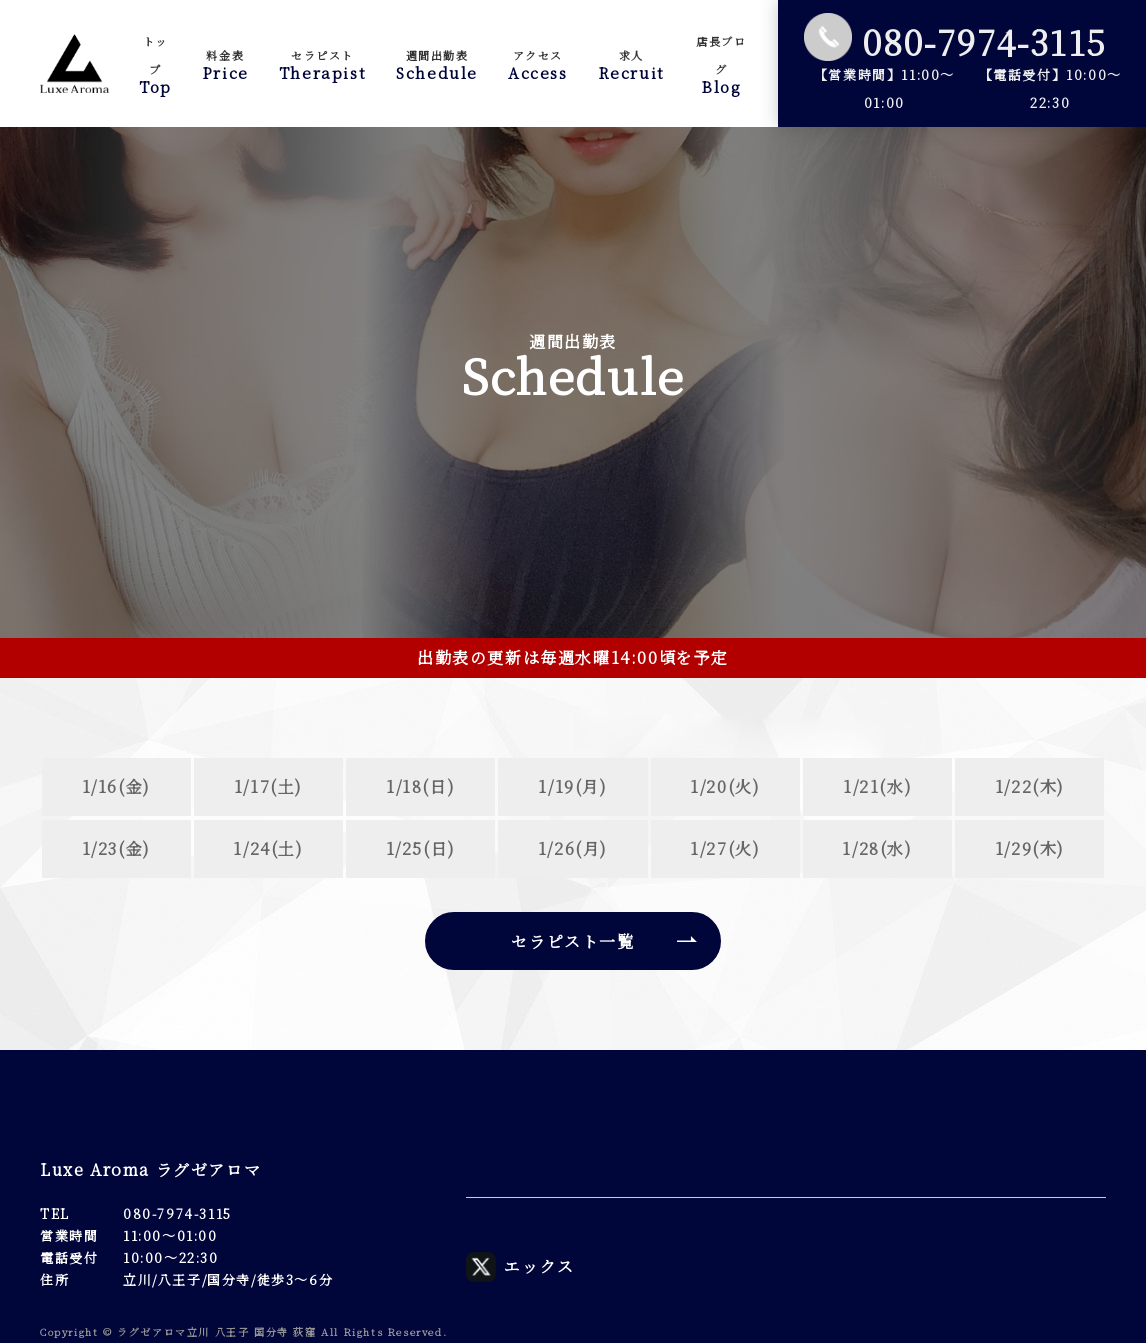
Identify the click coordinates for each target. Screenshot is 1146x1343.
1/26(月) (573, 848)
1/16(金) (116, 786)
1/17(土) (268, 786)
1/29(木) (1030, 848)
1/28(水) (877, 848)
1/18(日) (420, 786)
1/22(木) (1030, 786)
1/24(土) (268, 848)
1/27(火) (725, 848)
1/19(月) (572, 786)
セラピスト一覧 (572, 941)
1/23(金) (116, 848)
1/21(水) (877, 786)
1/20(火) (725, 786)
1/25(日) (421, 848)
